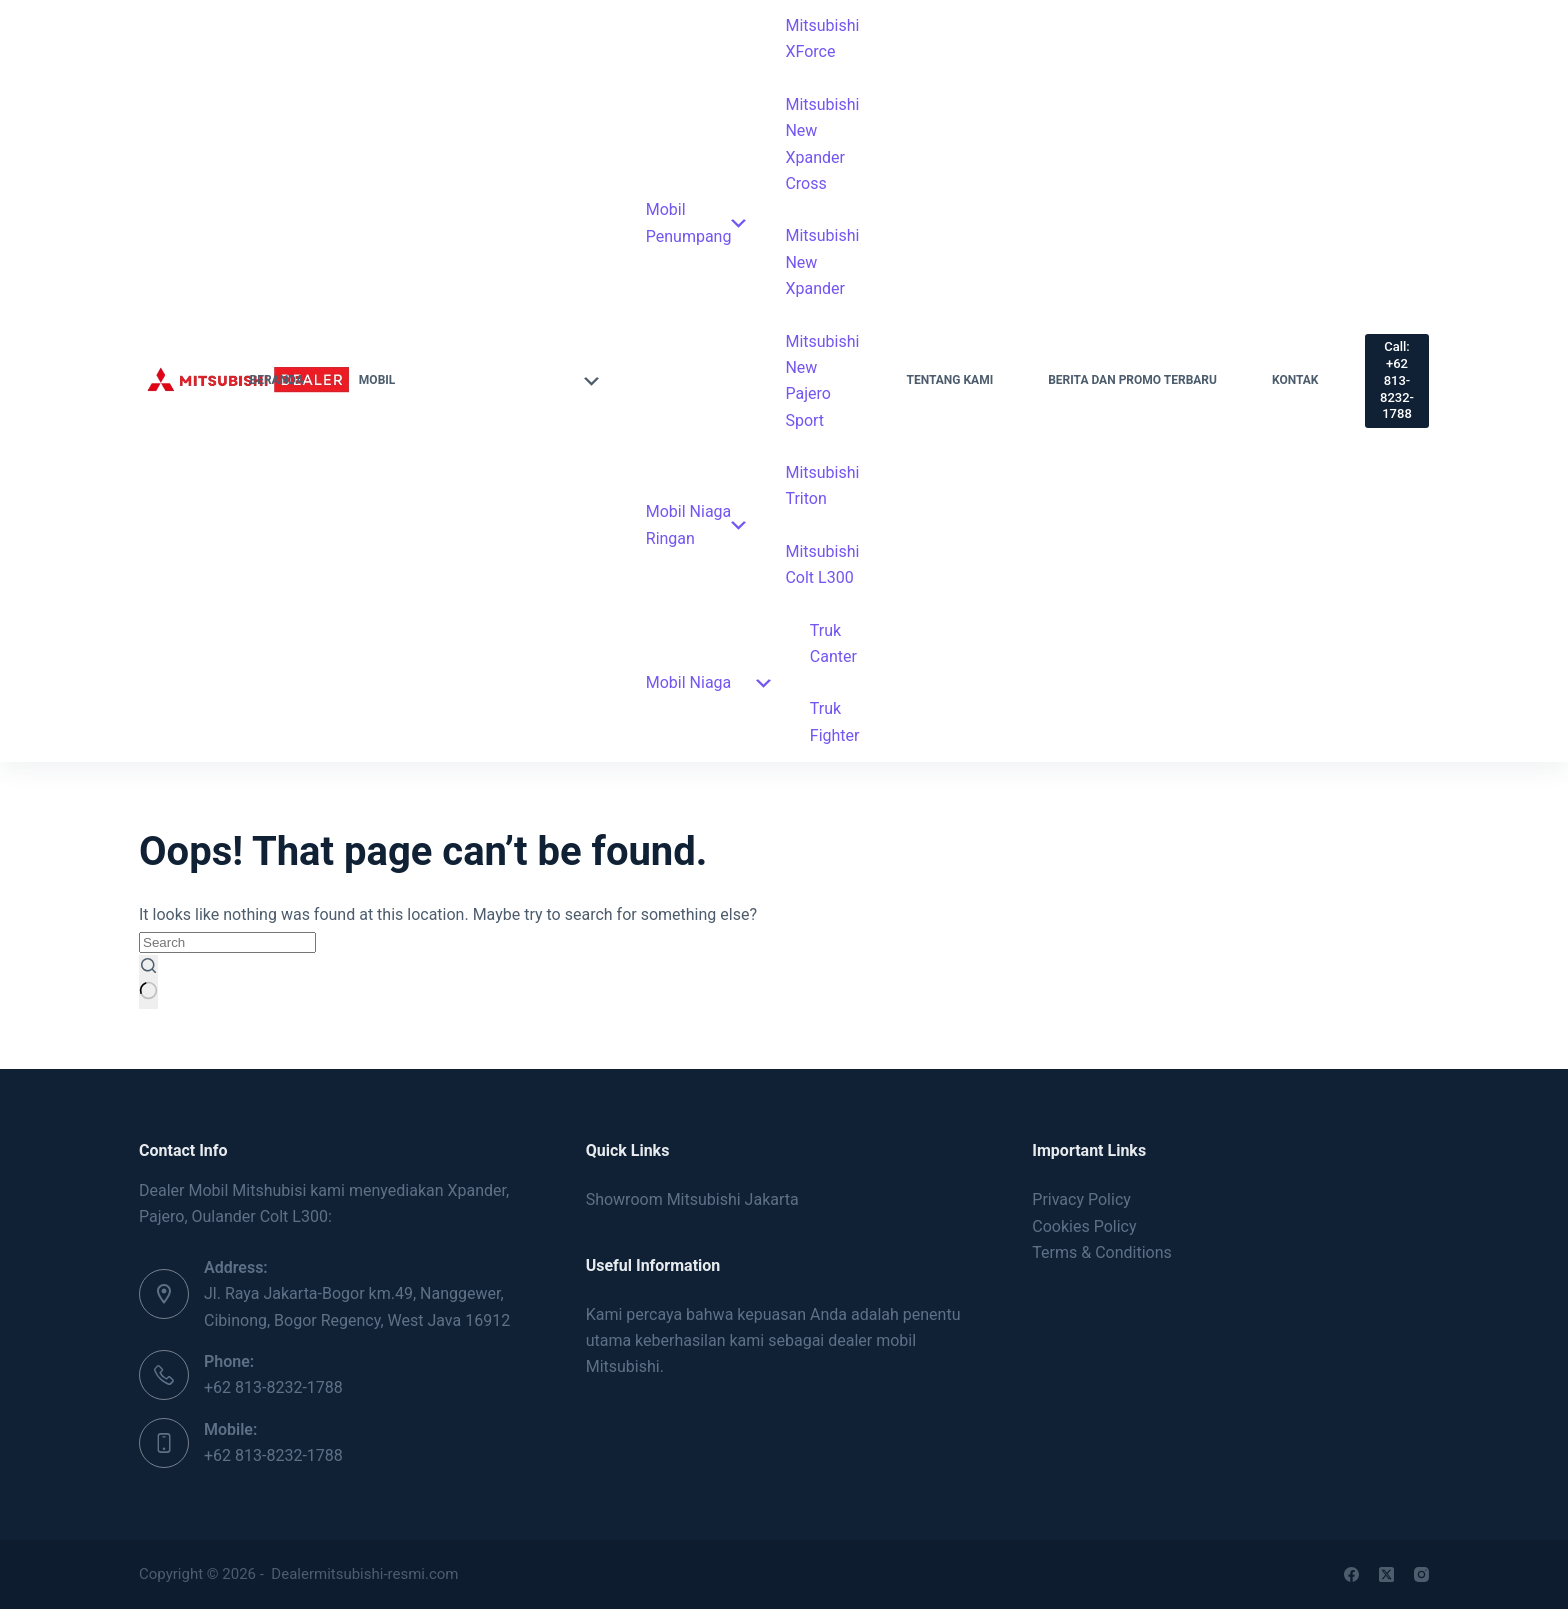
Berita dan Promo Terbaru (1132, 380)
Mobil (479, 380)
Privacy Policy (1081, 1199)
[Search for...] (227, 942)
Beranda (276, 380)
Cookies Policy (1084, 1226)
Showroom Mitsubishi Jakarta (692, 1199)
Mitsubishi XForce (822, 38)
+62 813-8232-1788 (273, 1387)
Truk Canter (833, 643)
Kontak (1295, 380)
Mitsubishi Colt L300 (822, 564)
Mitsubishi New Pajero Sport (822, 381)
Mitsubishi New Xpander (822, 262)
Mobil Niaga (708, 682)
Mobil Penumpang (696, 222)
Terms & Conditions (1102, 1252)
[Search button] (148, 982)
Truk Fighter (835, 721)
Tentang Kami (949, 380)
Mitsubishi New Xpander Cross (822, 144)
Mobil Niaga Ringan (696, 524)
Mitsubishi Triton (822, 485)
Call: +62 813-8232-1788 (1397, 380)
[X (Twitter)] (1386, 1574)
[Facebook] (1351, 1574)
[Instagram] (1421, 1574)
